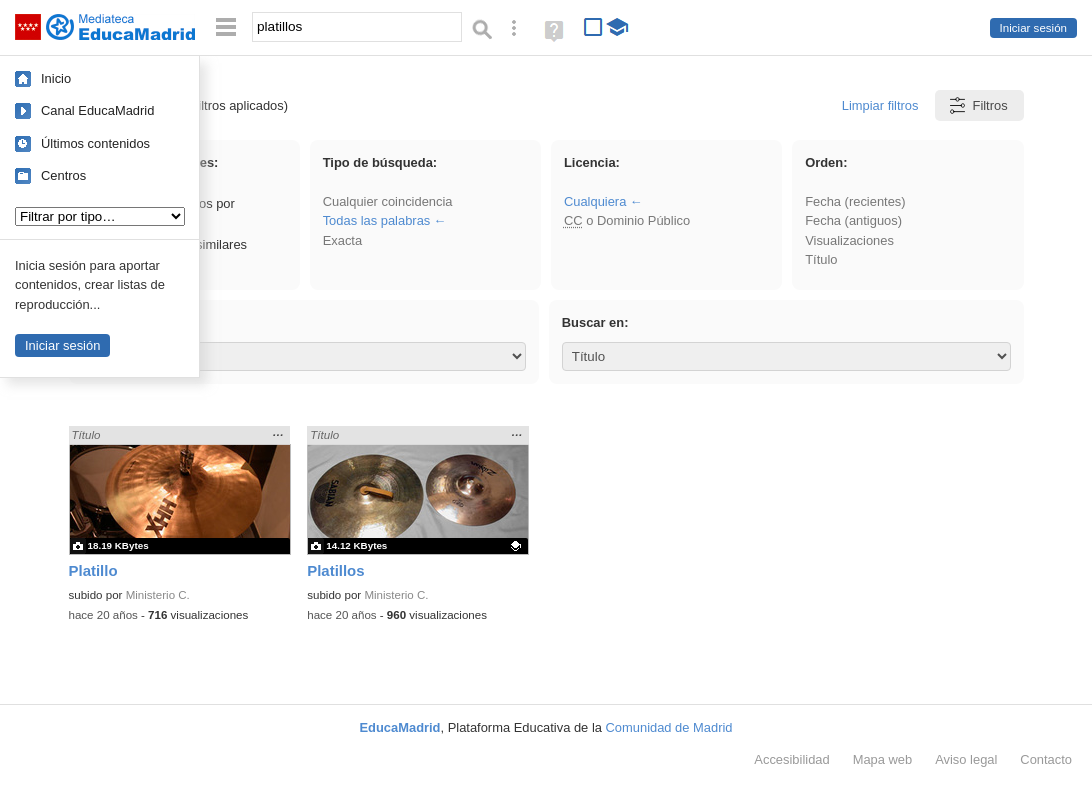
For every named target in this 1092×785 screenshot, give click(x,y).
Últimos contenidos (95, 143)
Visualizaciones (849, 240)
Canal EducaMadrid (97, 110)
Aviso (966, 759)
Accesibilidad (791, 759)
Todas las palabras (377, 220)
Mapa (883, 759)
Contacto (1046, 759)
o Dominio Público (627, 220)
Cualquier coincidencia (388, 201)
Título (821, 259)
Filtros (977, 105)
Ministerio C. (158, 595)
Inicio (56, 78)
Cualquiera (595, 201)
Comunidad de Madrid (669, 727)
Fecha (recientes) (855, 201)
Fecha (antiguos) (853, 220)
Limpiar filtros (880, 105)
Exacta (342, 240)
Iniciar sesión (1033, 28)
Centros (63, 175)
